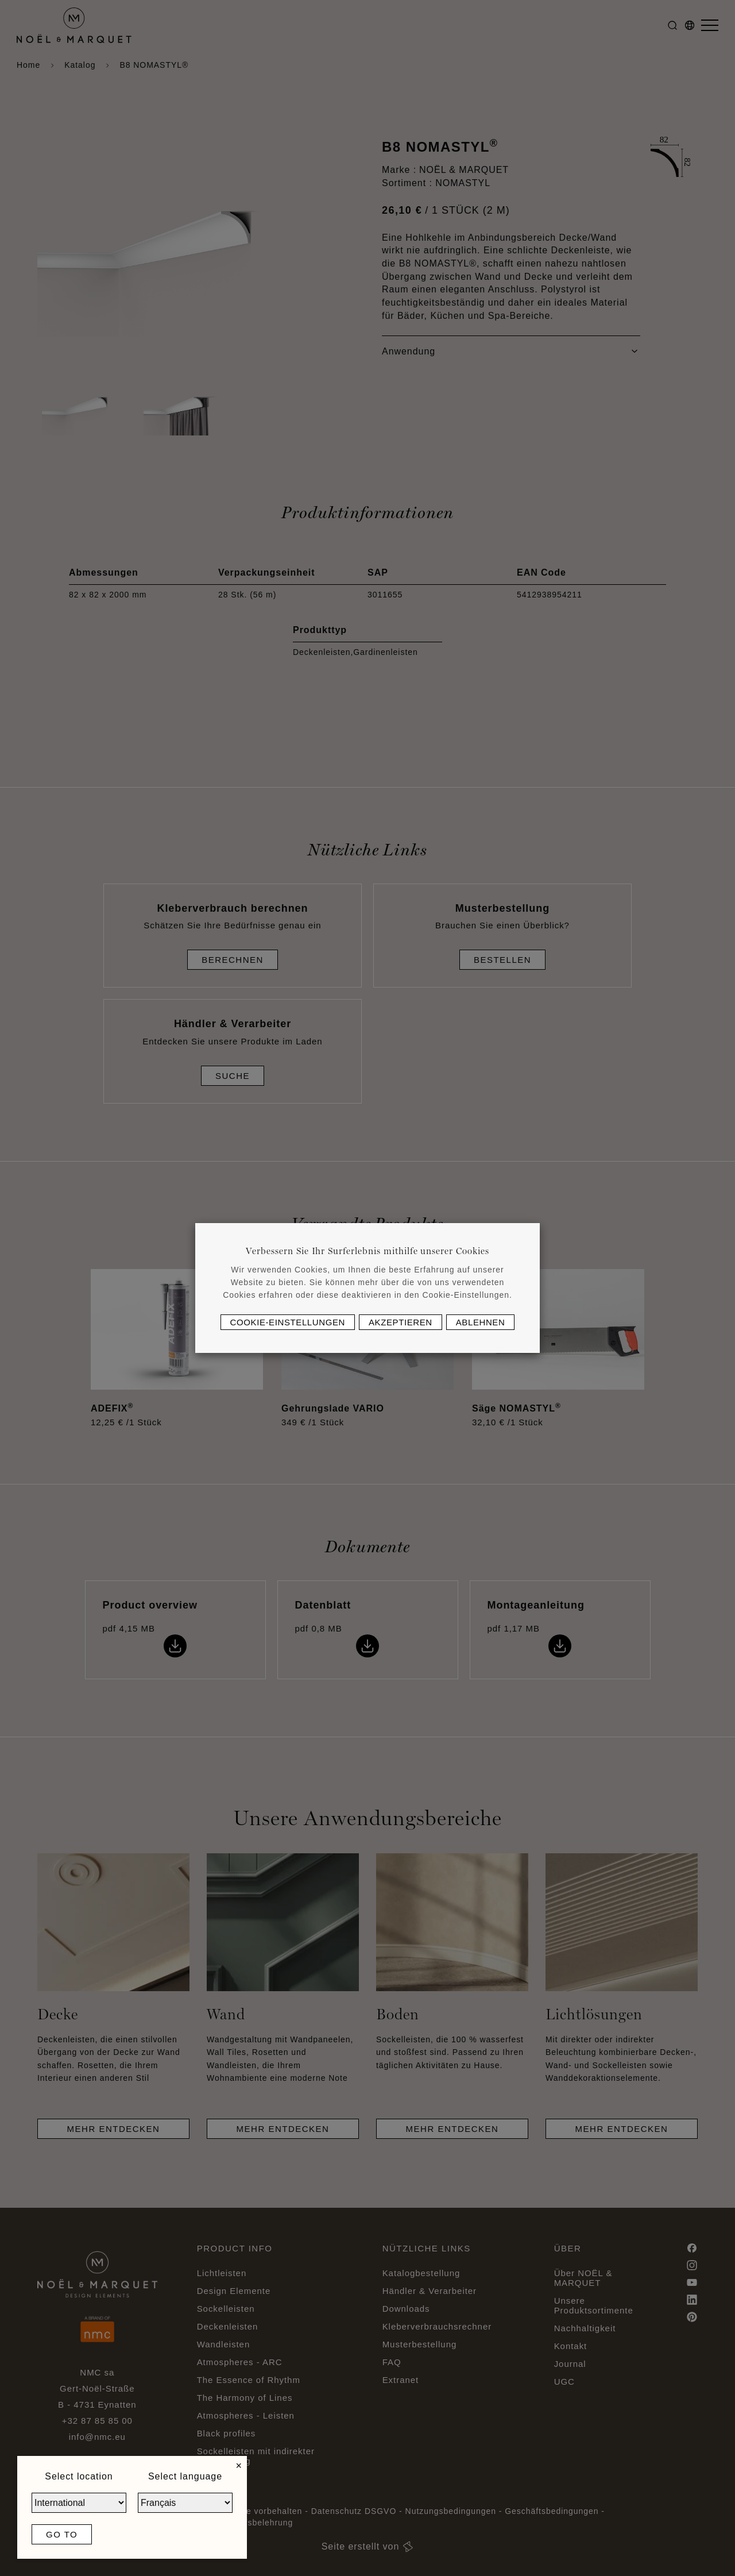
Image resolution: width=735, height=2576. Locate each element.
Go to (62, 2534)
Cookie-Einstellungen (287, 1322)
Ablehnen (480, 1322)
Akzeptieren (400, 1322)
